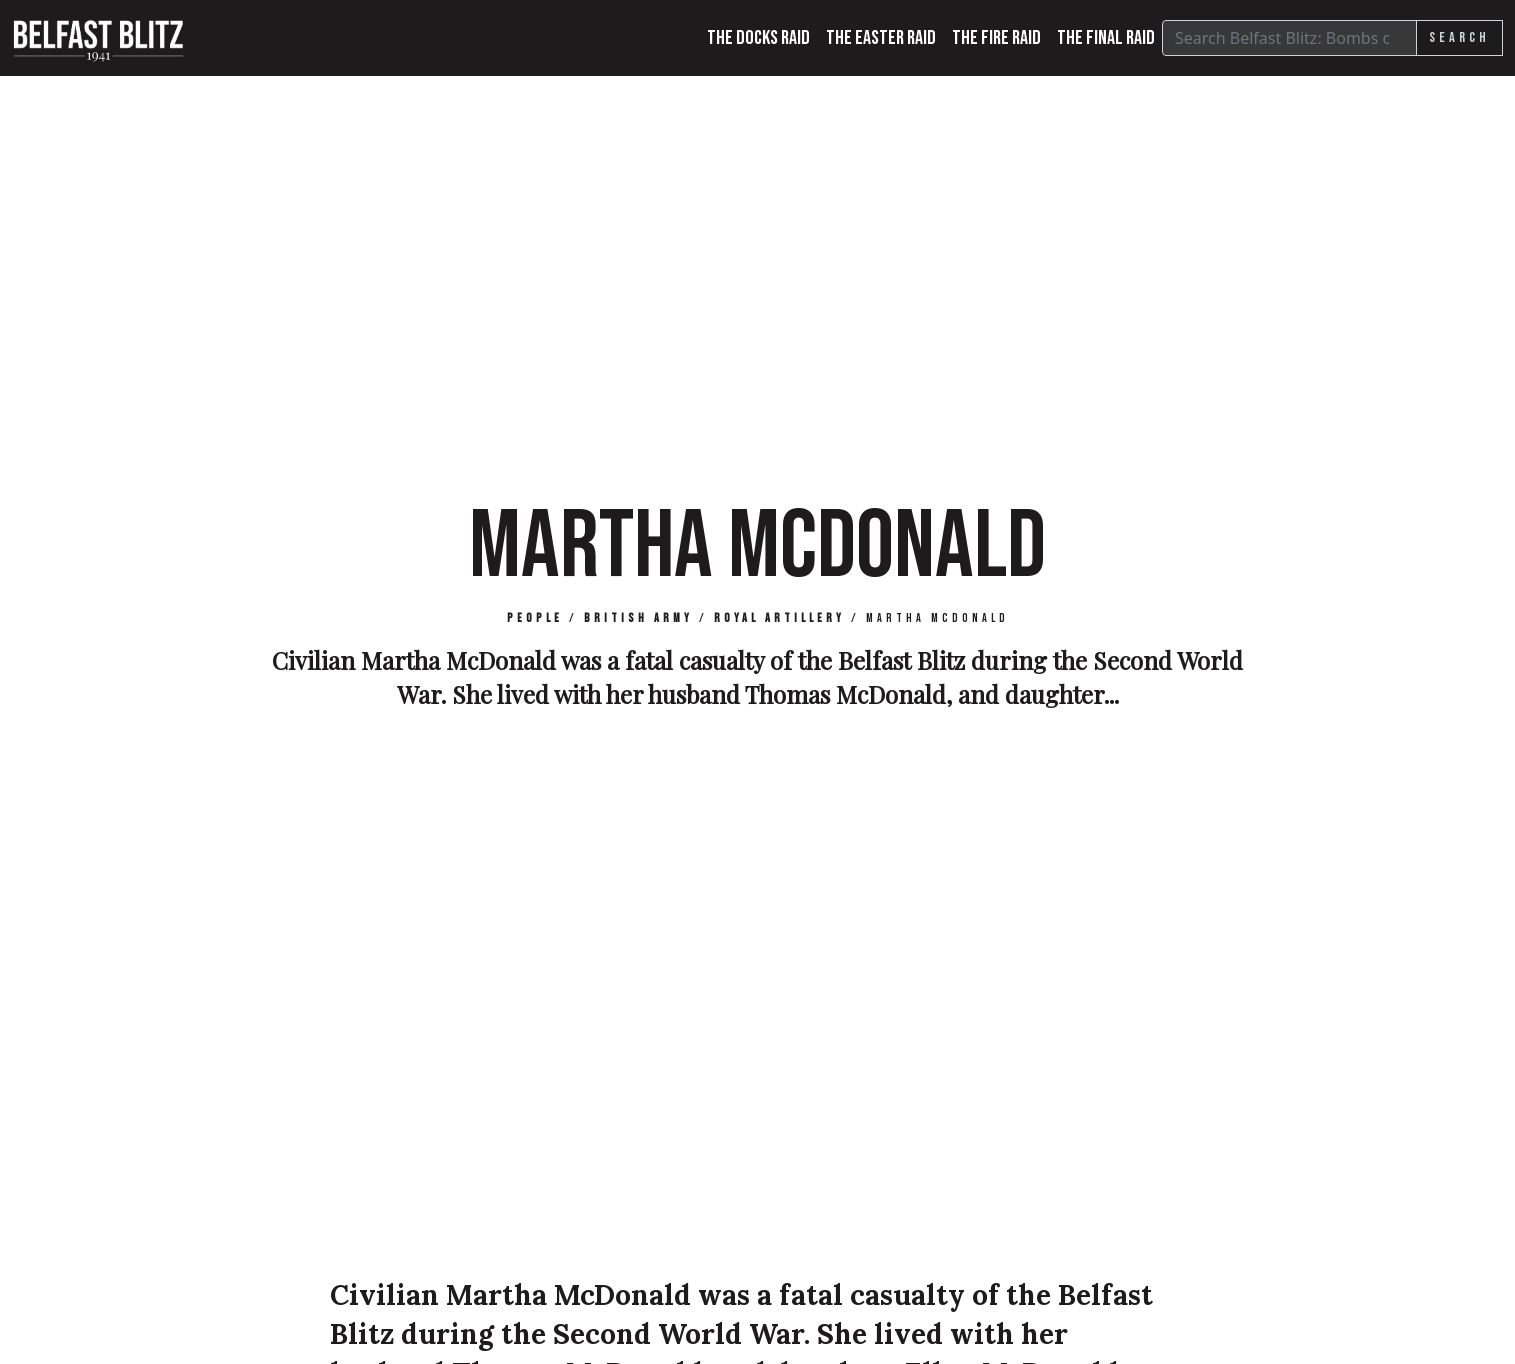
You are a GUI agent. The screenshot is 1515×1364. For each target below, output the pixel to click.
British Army (638, 618)
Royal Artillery (779, 618)
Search (1459, 37)
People (535, 618)
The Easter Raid (881, 38)
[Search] (1289, 38)
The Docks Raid (758, 38)
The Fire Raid (996, 38)
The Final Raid (1106, 38)
